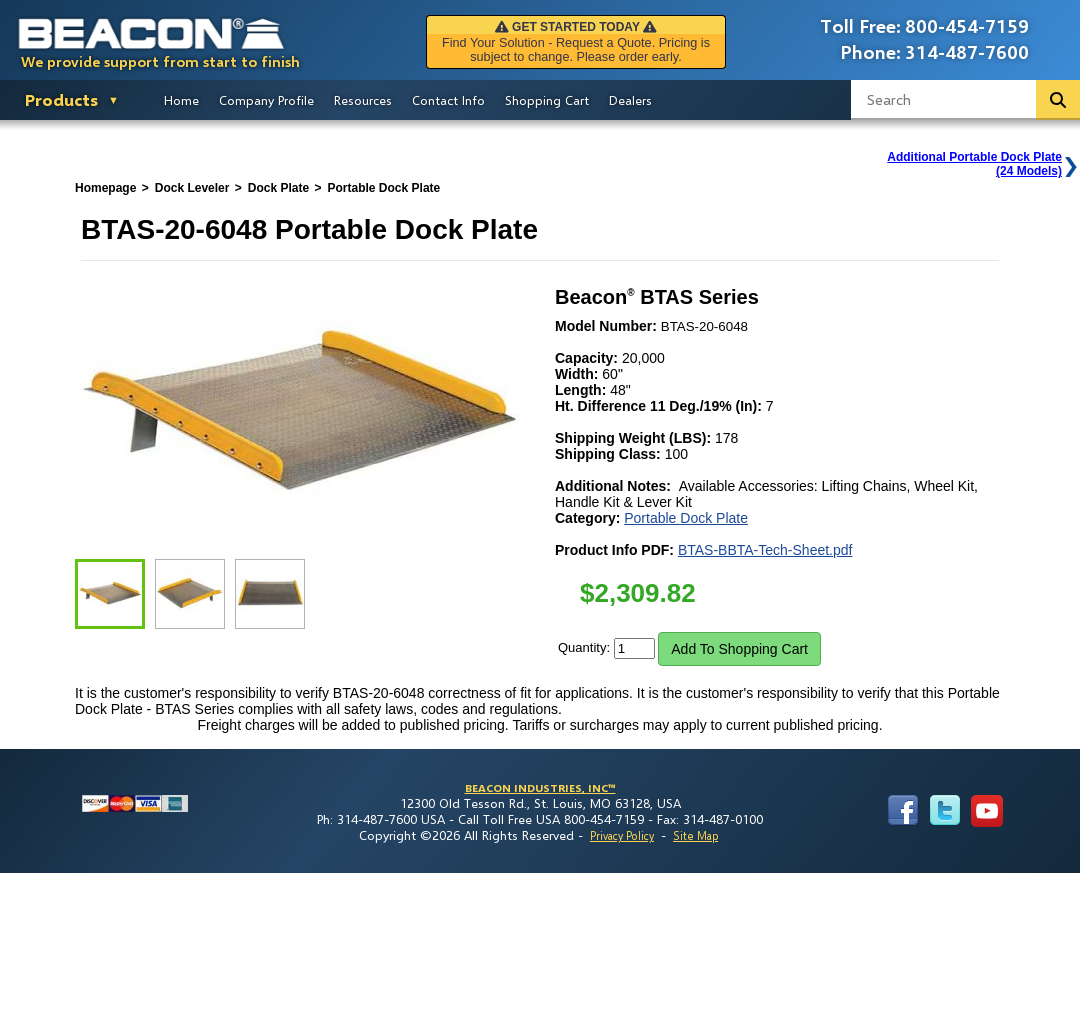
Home (181, 100)
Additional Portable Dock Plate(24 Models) (974, 164)
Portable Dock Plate (686, 518)
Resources (363, 100)
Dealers (630, 100)
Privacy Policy (622, 835)
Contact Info (448, 100)
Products (61, 99)
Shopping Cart (547, 100)
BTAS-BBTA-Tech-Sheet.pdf (765, 550)
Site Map (695, 835)
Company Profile (266, 100)
